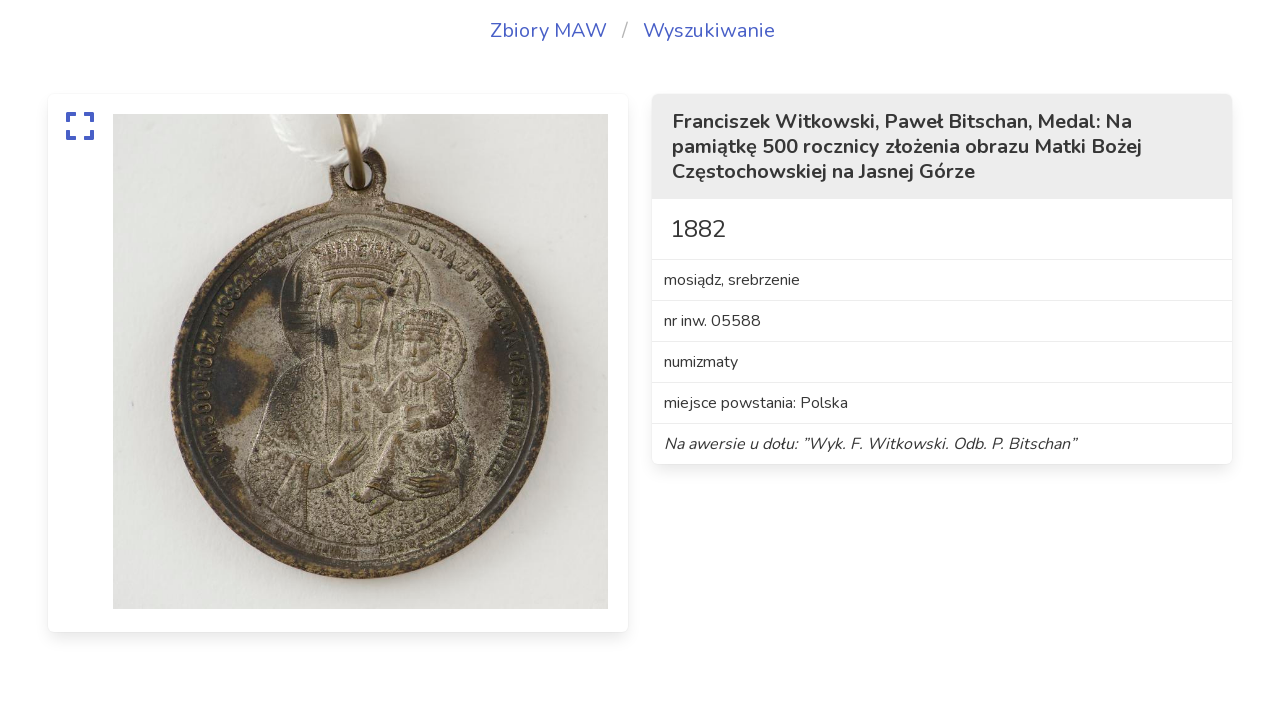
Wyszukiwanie (709, 30)
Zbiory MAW (548, 30)
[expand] (80, 126)
